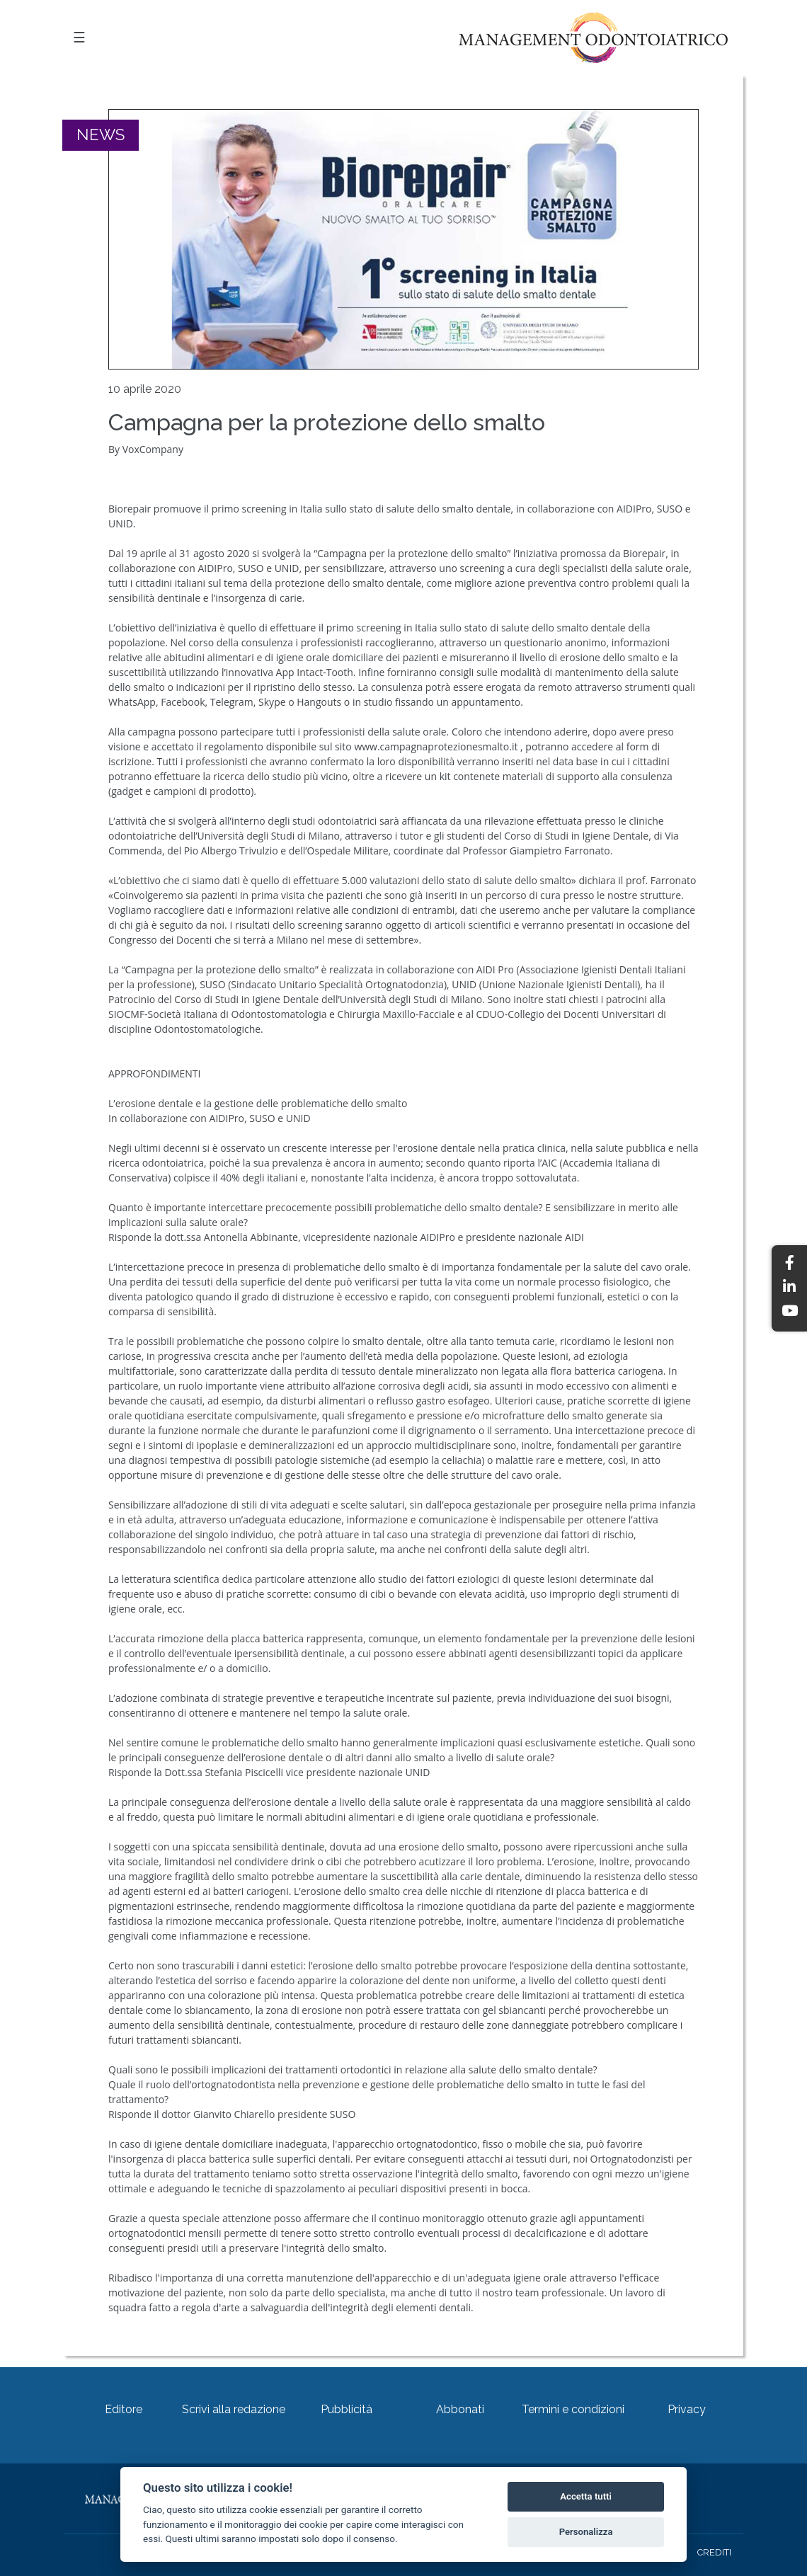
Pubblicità (346, 2409)
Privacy (687, 2409)
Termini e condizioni (573, 2409)
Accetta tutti (586, 2496)
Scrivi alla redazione (233, 2409)
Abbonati (460, 2409)
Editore (123, 2409)
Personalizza (586, 2531)
